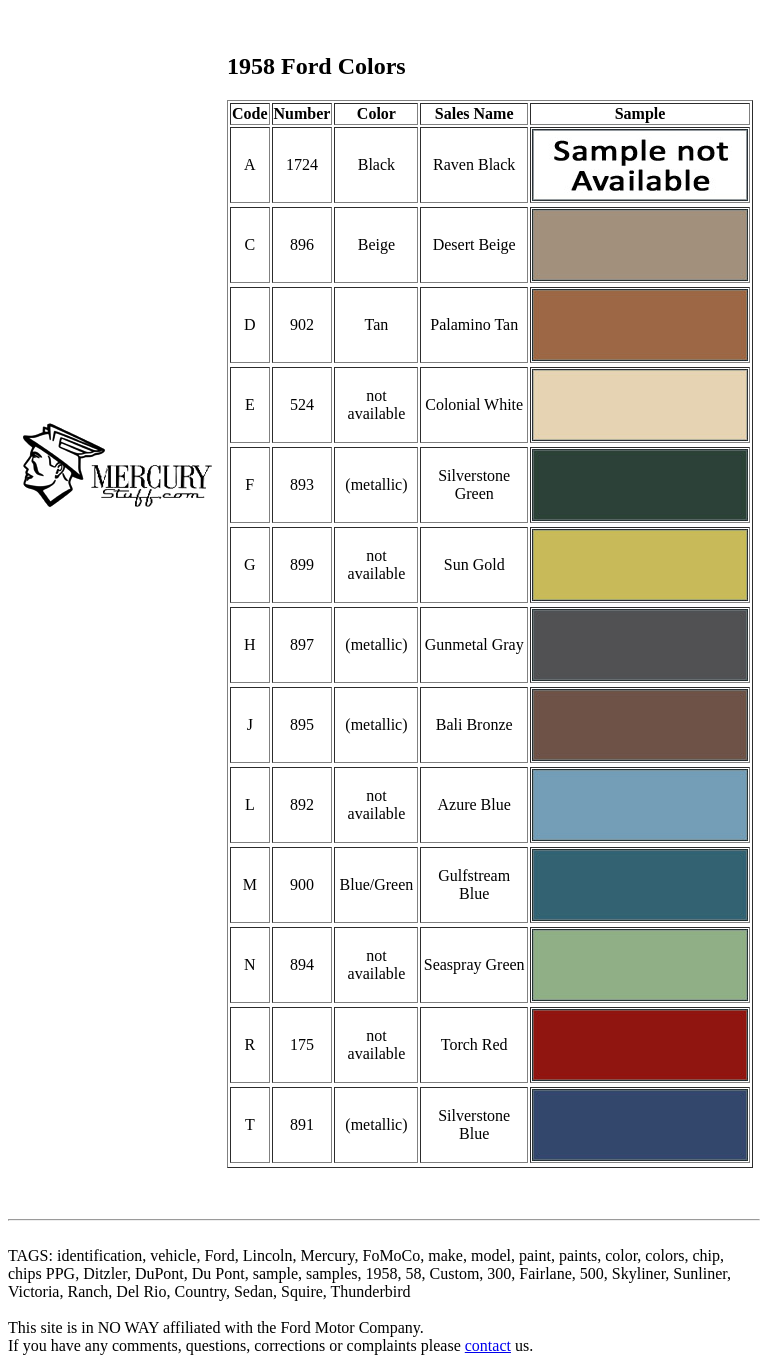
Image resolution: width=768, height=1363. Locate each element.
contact (488, 1345)
